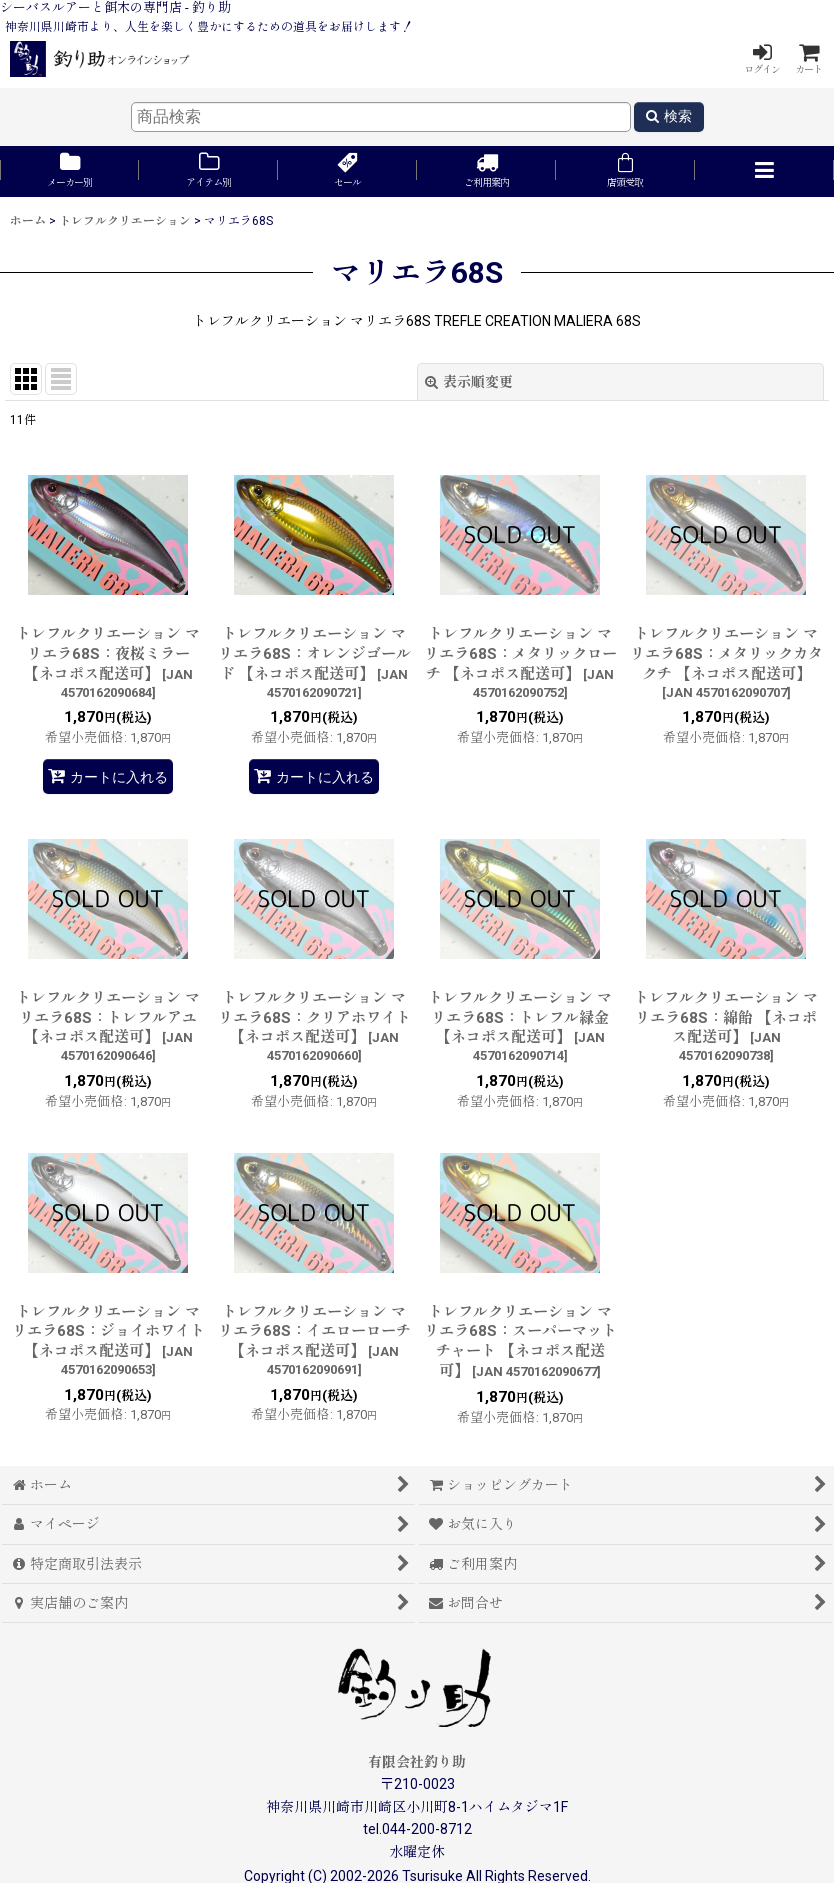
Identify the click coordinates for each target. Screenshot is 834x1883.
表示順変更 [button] (469, 382)
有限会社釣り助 (417, 1762)
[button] (764, 171)
